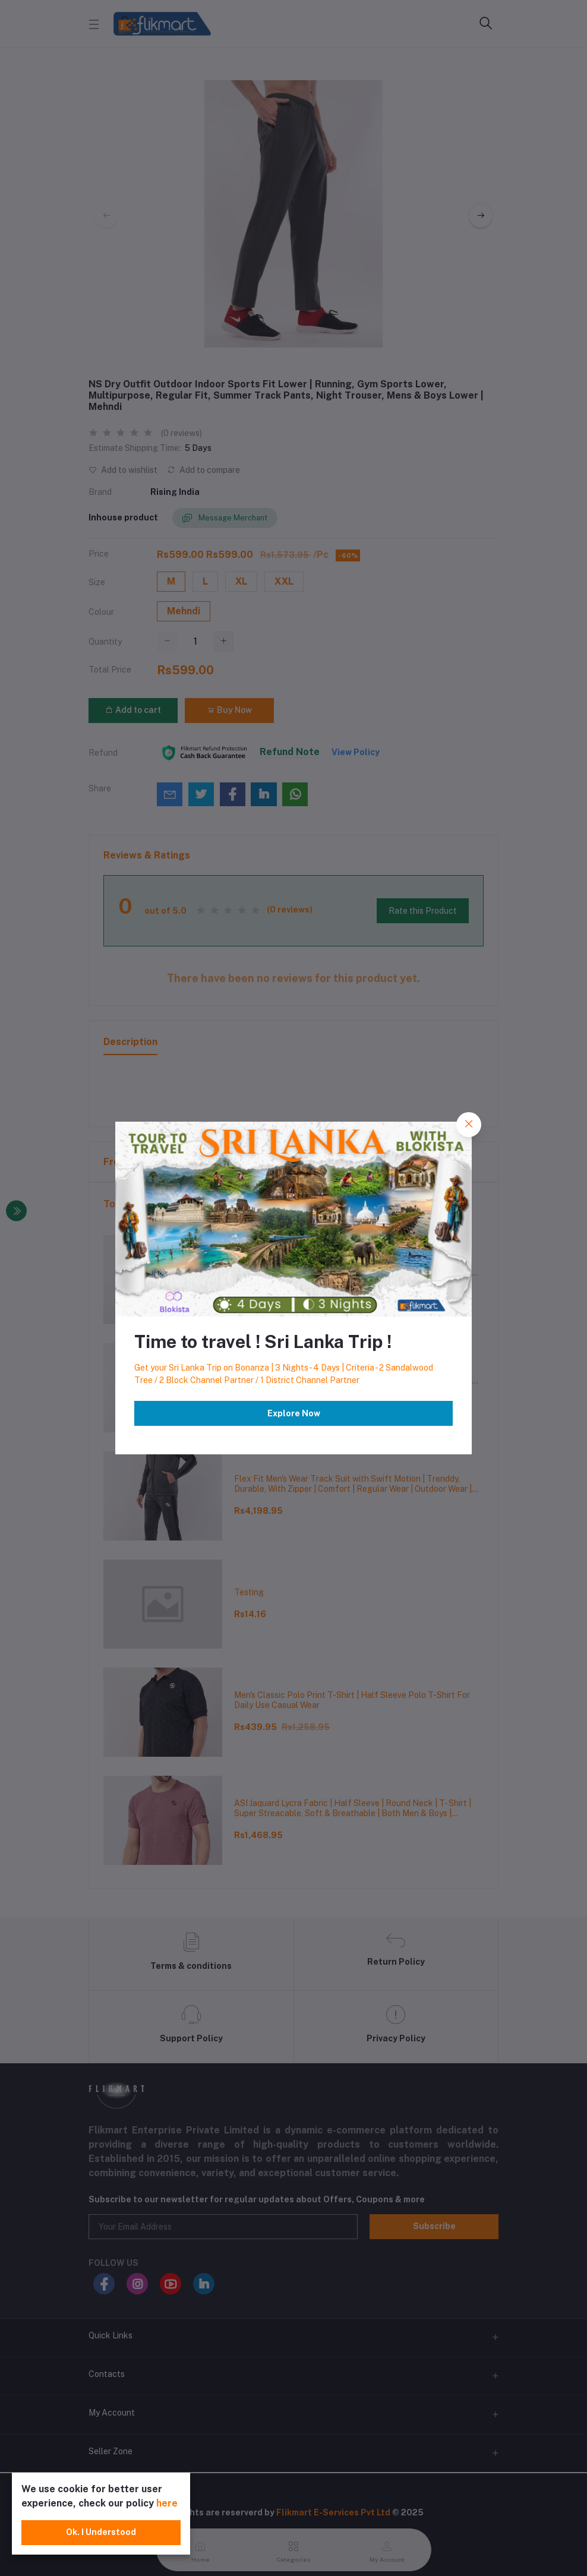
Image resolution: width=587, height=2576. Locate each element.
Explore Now (293, 1413)
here (167, 2503)
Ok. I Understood (101, 2532)
